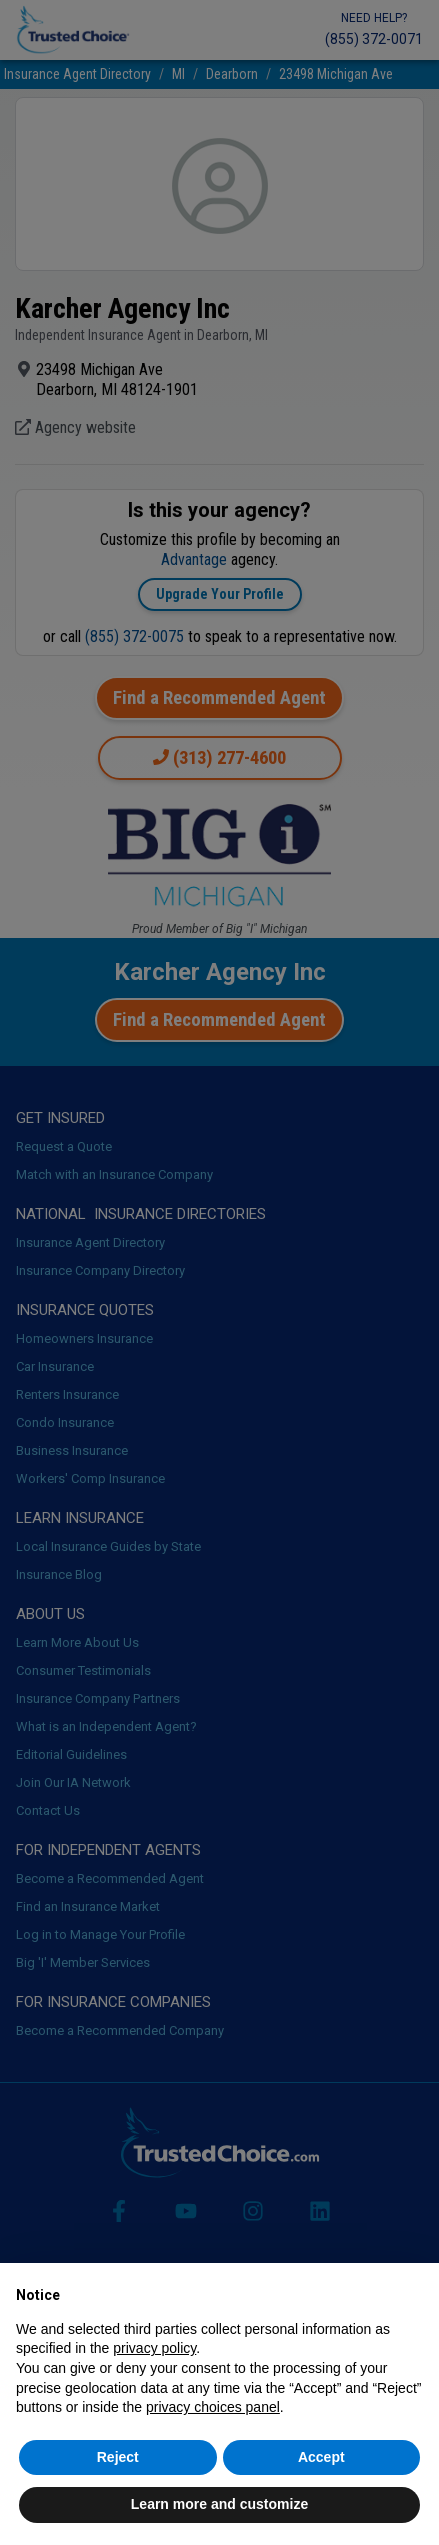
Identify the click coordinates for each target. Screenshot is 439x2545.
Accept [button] (321, 2457)
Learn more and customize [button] (219, 2504)
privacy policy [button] (154, 2348)
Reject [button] (118, 2457)
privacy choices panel (213, 2407)
